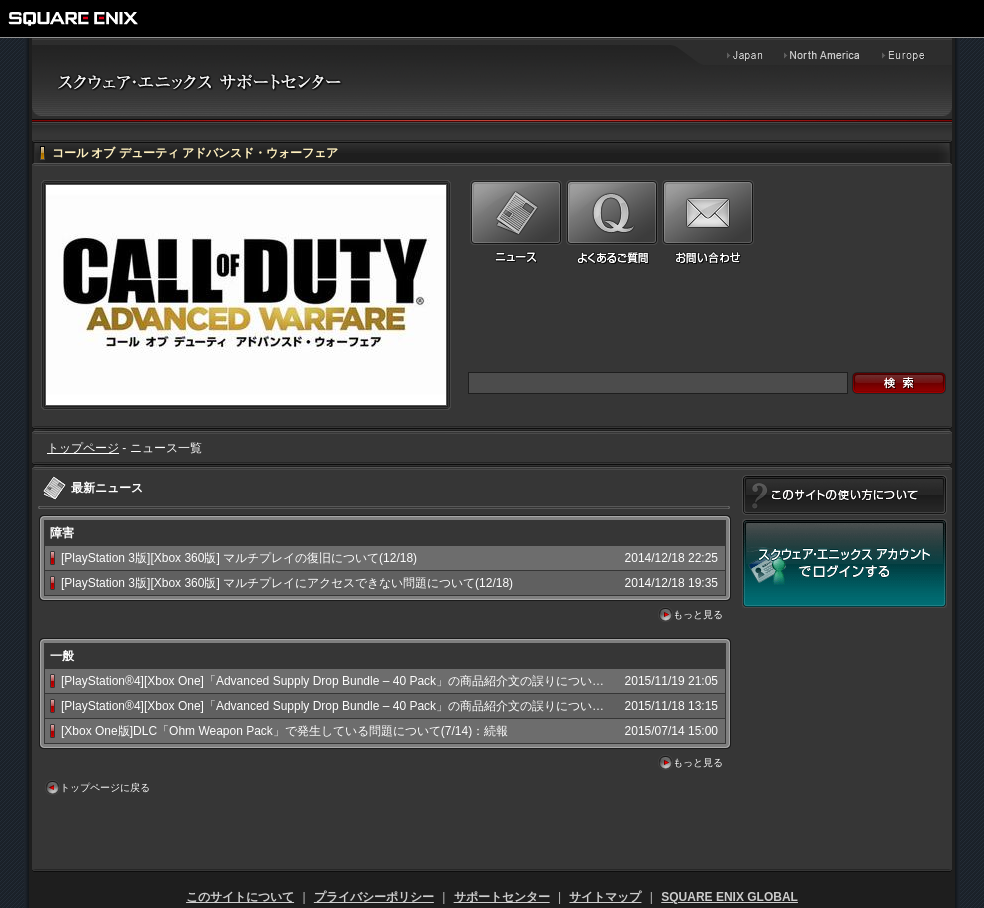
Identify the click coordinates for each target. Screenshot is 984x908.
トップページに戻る (105, 787)
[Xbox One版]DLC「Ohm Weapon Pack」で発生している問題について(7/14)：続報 (284, 731)
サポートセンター (502, 897)
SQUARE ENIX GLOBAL (729, 897)
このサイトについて (240, 897)
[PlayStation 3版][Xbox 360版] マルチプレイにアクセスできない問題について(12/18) (287, 583)
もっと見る (698, 614)
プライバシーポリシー (374, 897)
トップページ (83, 448)
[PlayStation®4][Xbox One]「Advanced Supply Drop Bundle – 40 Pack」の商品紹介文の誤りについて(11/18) (351, 706)
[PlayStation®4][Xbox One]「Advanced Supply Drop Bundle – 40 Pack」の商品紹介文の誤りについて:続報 (346, 681)
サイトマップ (605, 897)
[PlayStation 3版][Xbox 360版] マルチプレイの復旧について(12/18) (239, 558)
